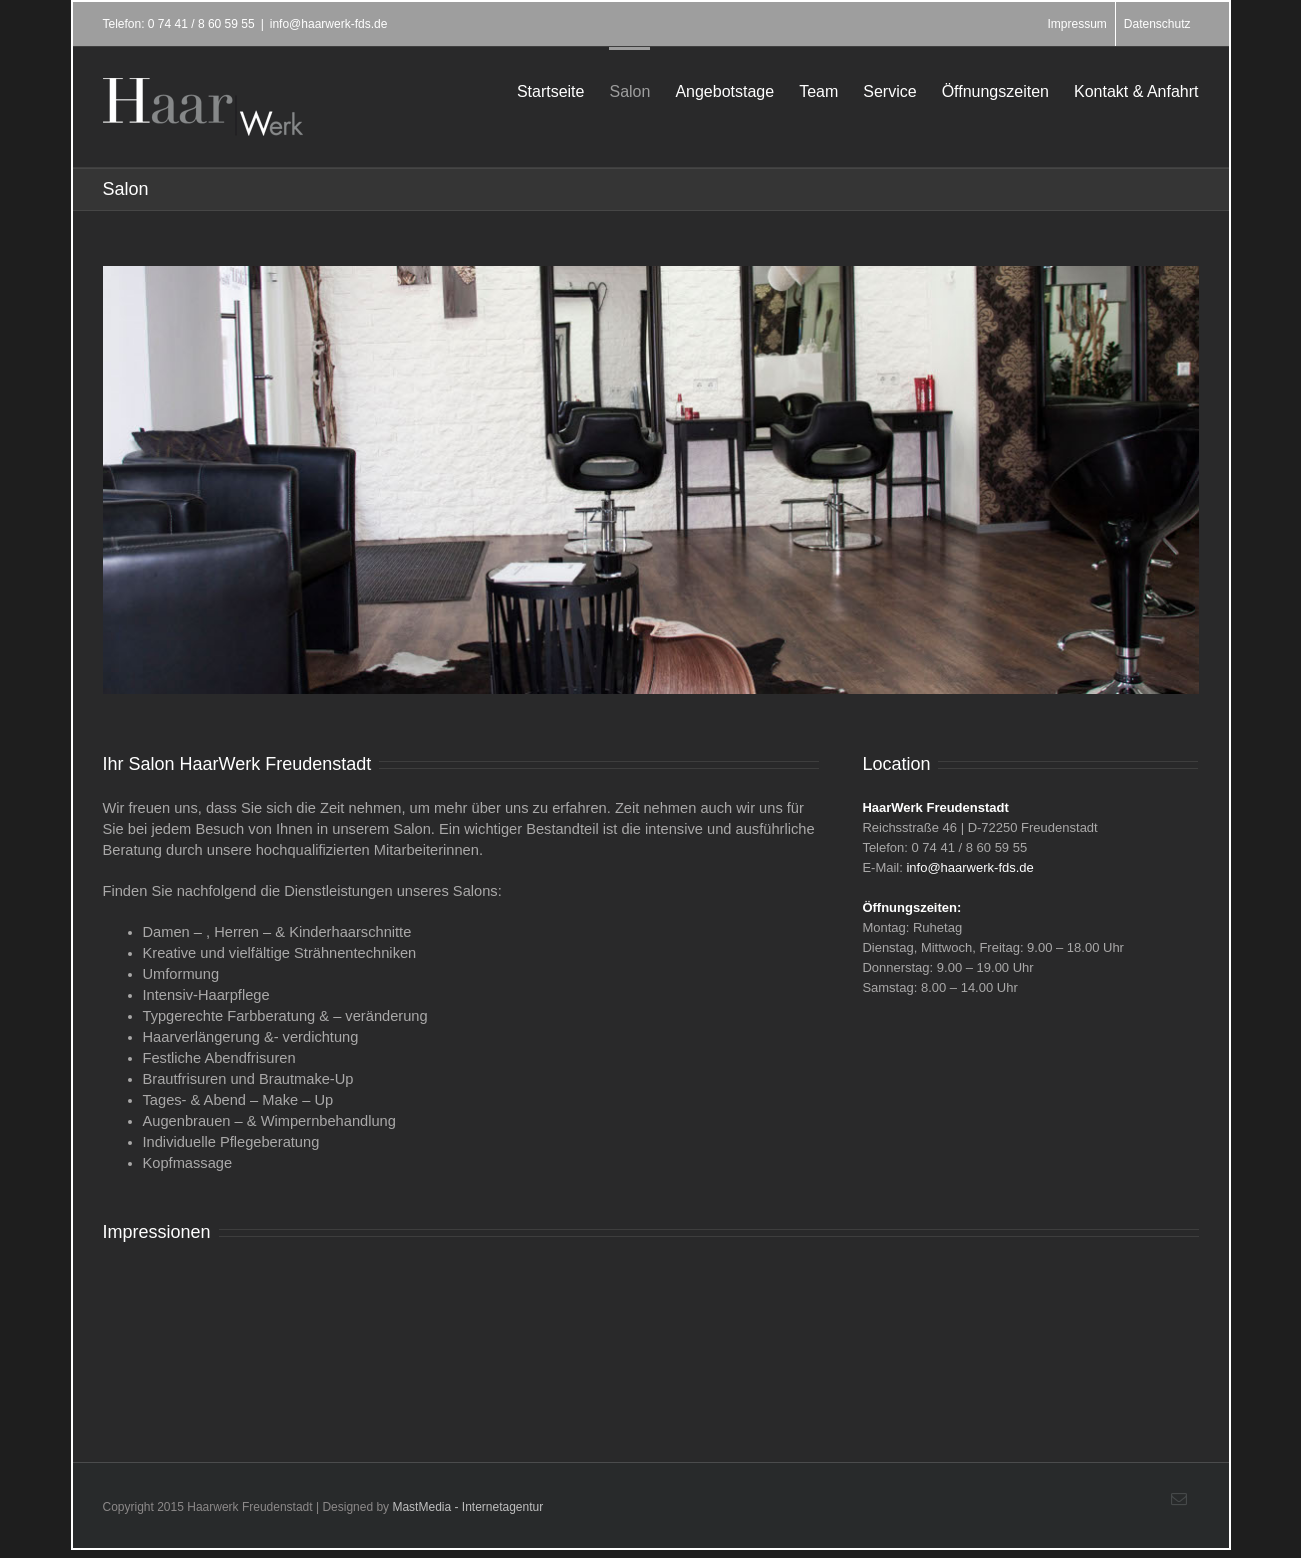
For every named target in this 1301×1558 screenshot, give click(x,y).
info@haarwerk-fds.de (329, 24)
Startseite (551, 91)
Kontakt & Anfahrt (1136, 91)
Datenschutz (1157, 24)
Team (818, 91)
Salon (629, 91)
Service (889, 91)
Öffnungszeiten (995, 91)
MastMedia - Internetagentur (467, 1507)
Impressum (1076, 24)
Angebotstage (724, 91)
